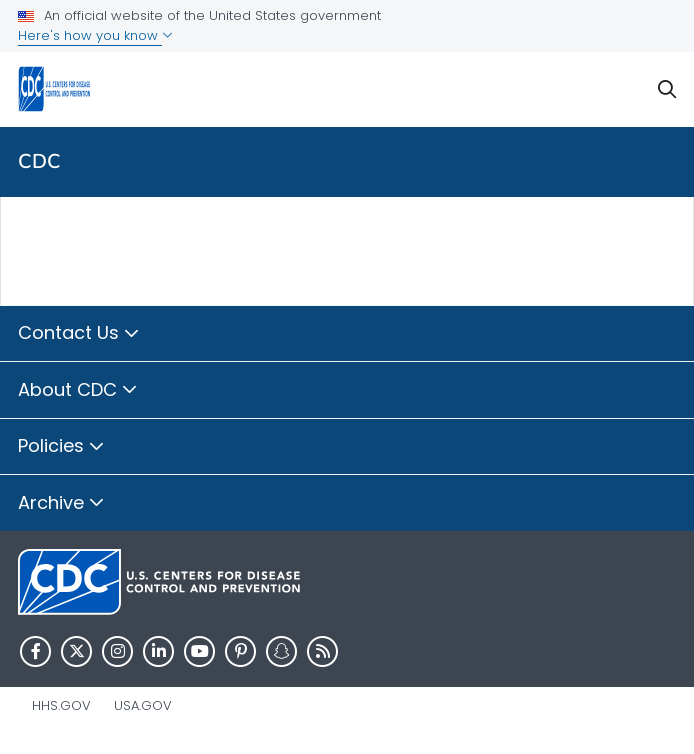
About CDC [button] (78, 391)
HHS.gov (61, 705)
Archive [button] (61, 504)
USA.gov (143, 705)
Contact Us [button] (79, 334)
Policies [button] (61, 447)
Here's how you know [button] (95, 35)
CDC (39, 161)
